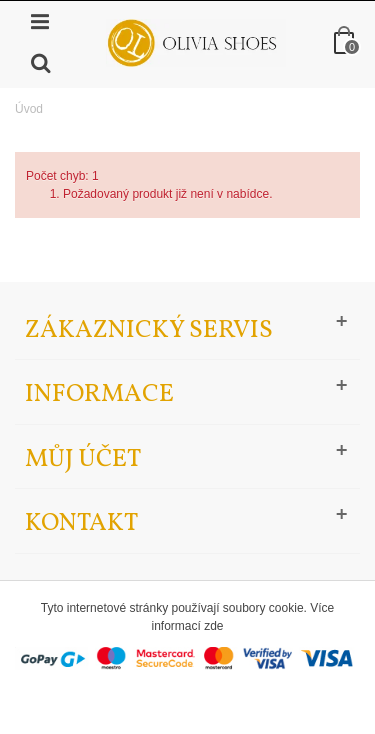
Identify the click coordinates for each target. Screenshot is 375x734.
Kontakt (81, 523)
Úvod (29, 109)
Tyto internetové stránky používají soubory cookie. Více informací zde (187, 617)
